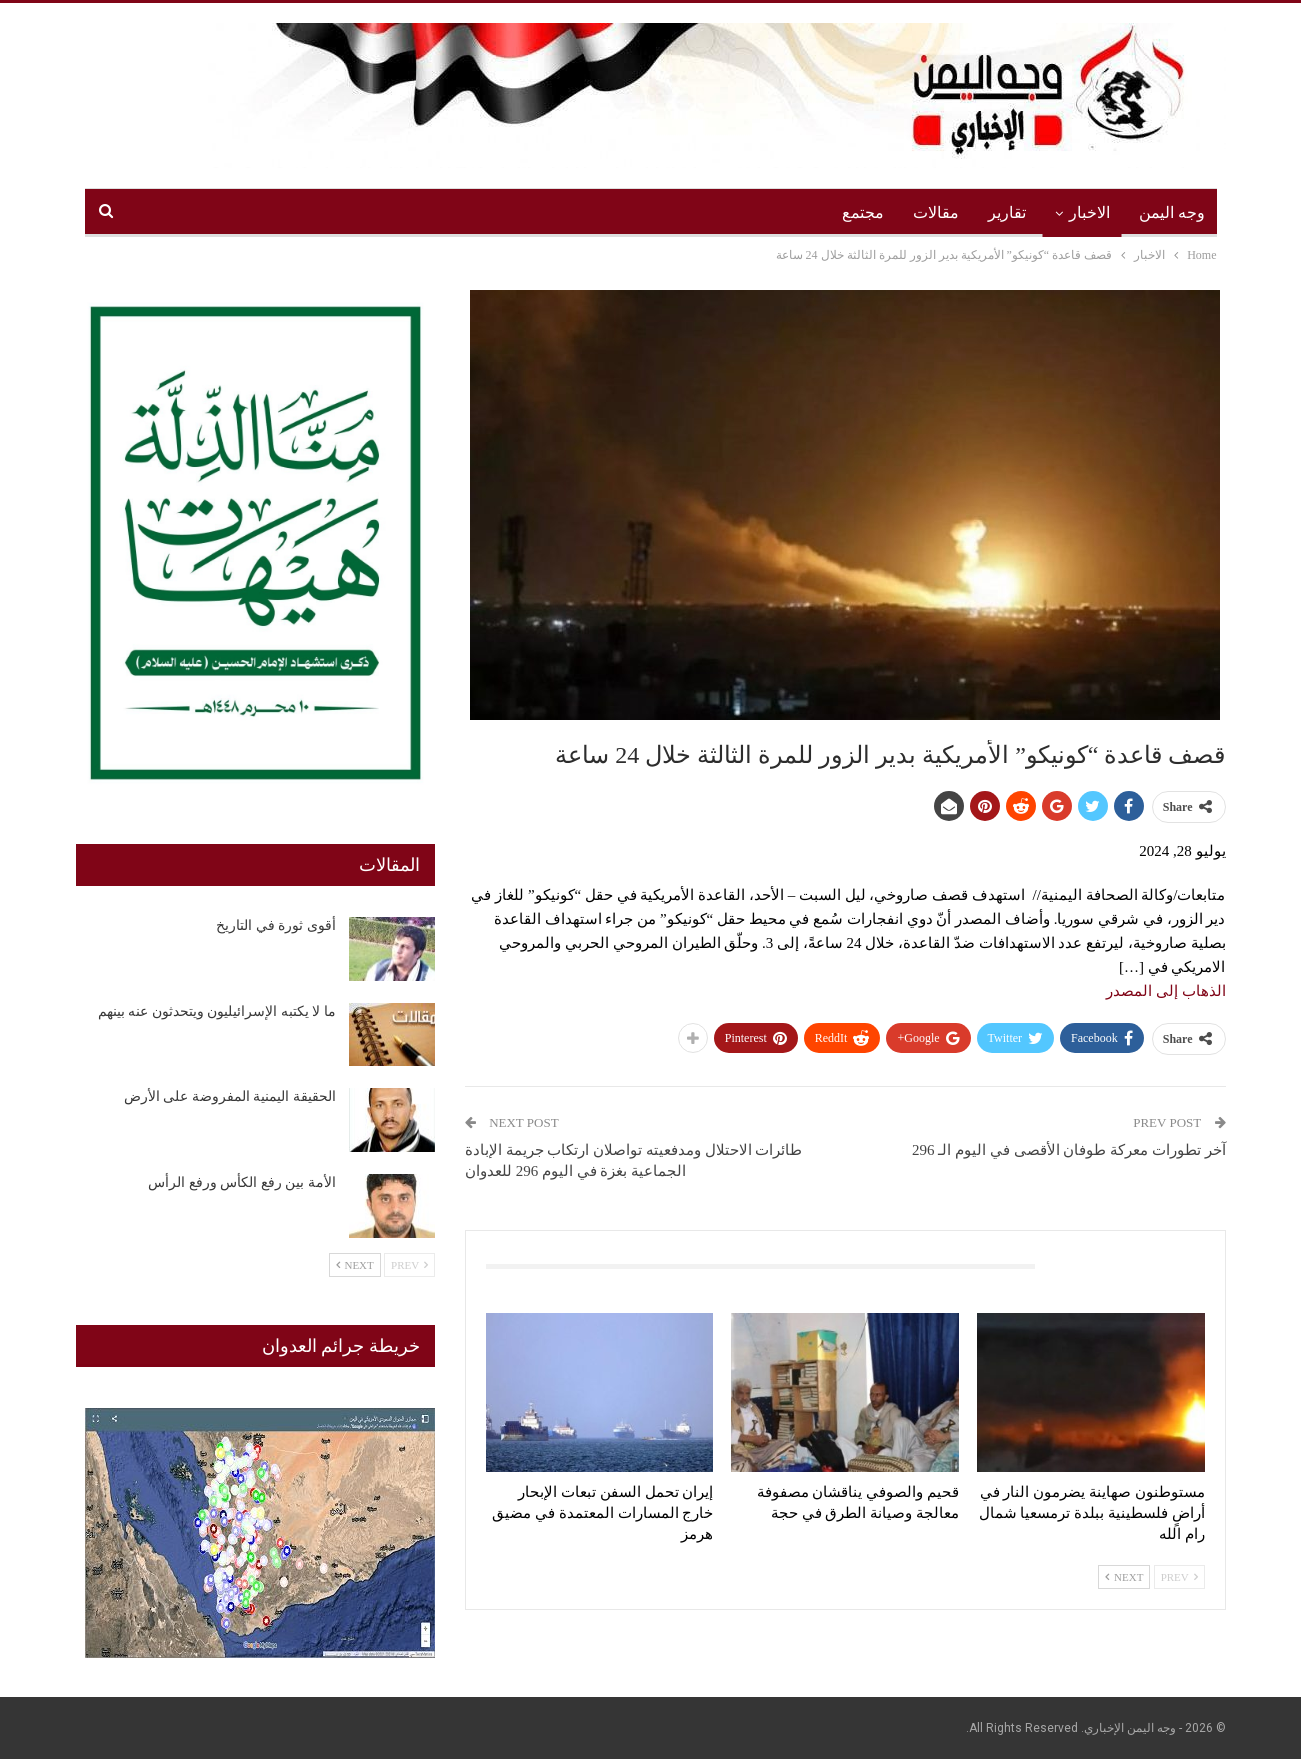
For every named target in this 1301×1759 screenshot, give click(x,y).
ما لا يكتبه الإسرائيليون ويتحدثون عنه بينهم (217, 1011)
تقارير (1007, 212)
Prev (1179, 1577)
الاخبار (1089, 212)
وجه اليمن (1172, 212)
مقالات (936, 212)
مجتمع (863, 212)
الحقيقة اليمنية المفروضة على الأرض (230, 1096)
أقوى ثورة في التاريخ (276, 925)
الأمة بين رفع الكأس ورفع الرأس (242, 1182)
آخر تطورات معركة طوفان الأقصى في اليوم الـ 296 (1069, 1150)
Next (1124, 1577)
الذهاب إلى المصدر (1166, 991)
